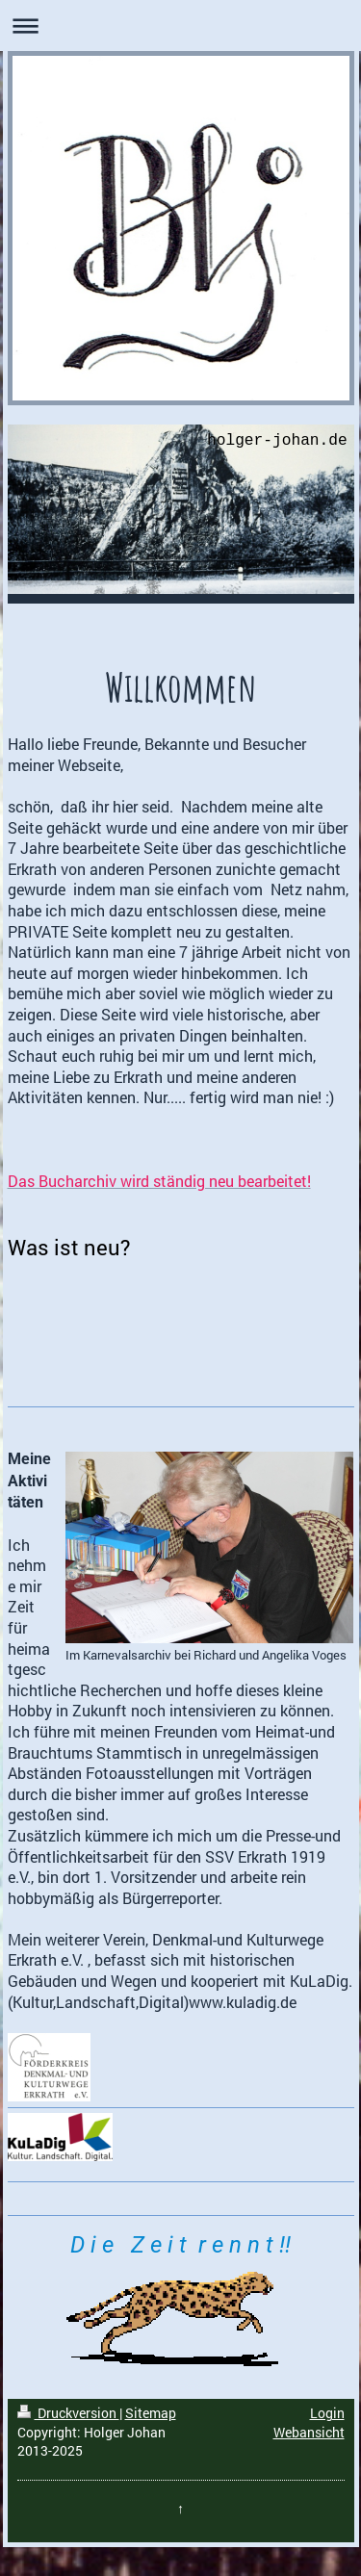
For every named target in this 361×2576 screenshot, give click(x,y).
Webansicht (309, 2432)
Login (327, 2413)
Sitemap (150, 2413)
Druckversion (68, 2413)
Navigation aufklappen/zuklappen (180, 25)
